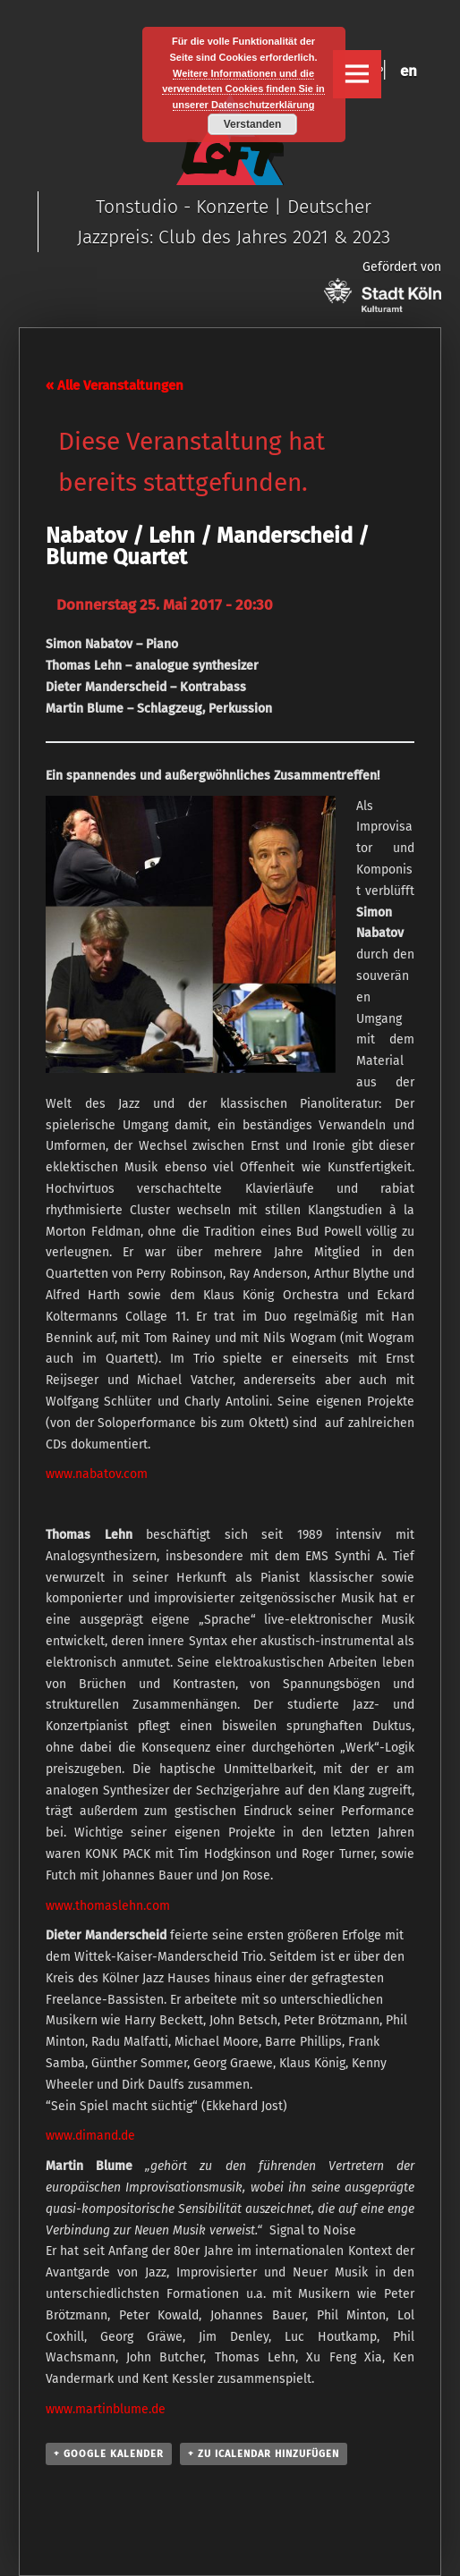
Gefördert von (382, 285)
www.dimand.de (90, 2135)
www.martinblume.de (106, 2409)
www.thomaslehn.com (108, 1905)
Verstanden (253, 124)
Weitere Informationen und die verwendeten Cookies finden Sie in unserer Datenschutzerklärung (243, 89)
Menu (357, 74)
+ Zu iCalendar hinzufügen (263, 2454)
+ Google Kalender (109, 2454)
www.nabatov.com (97, 1474)
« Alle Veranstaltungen (114, 385)
